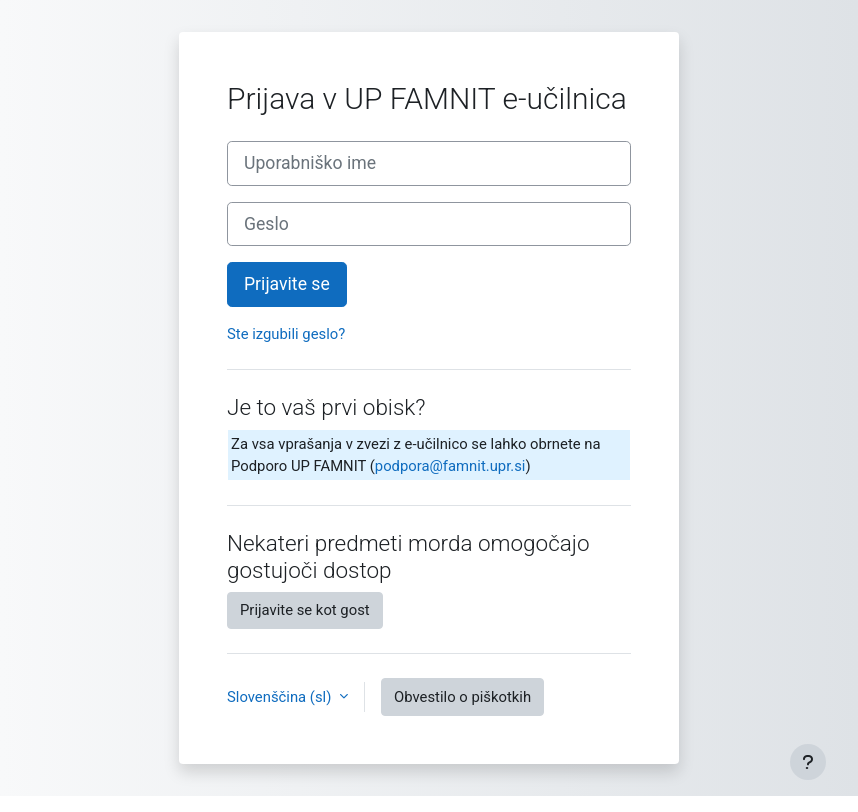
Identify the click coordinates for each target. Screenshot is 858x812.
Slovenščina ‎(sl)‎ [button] (281, 697)
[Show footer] (808, 762)
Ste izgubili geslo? (286, 334)
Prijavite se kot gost (305, 610)
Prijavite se (287, 284)
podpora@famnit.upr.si (450, 466)
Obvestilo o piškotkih (462, 697)
